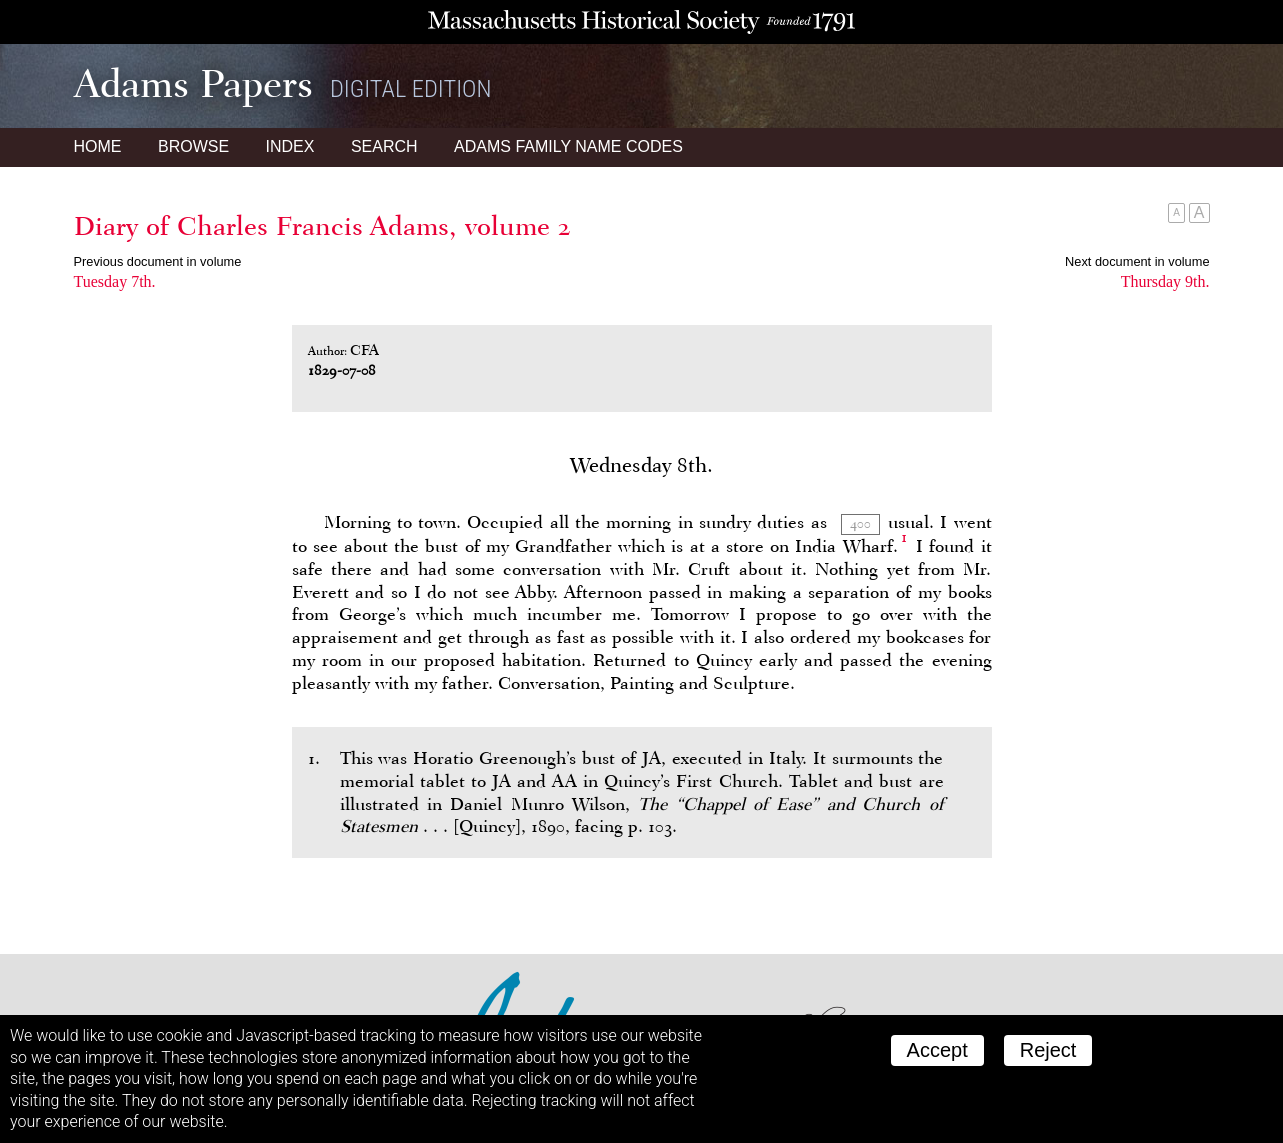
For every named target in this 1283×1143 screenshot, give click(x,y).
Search (384, 146)
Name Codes (568, 146)
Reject (1048, 1050)
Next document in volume (1137, 261)
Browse (193, 146)
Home (98, 146)
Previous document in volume (158, 261)
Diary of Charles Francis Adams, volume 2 (322, 226)
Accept (937, 1050)
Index (290, 146)
